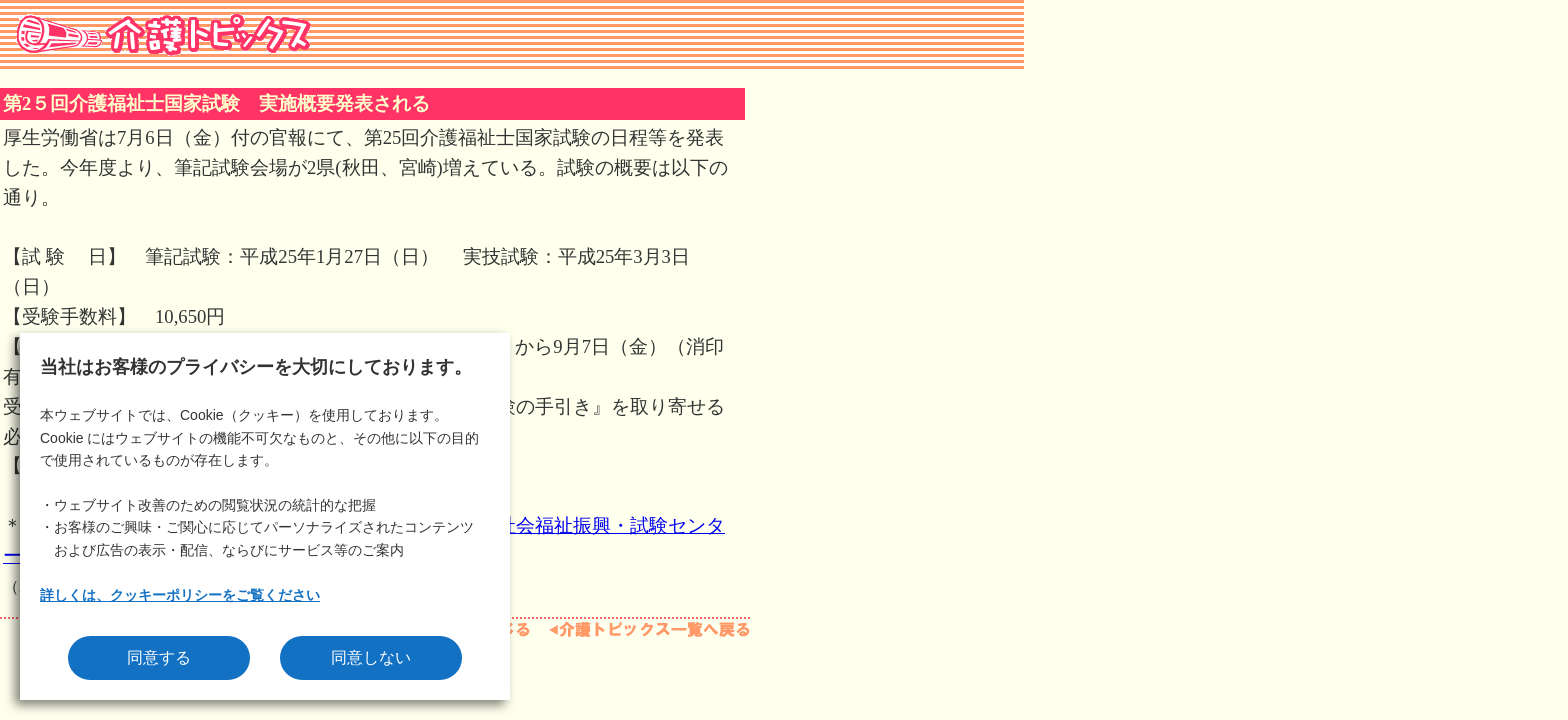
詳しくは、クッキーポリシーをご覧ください (180, 595)
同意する (159, 657)
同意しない (371, 657)
